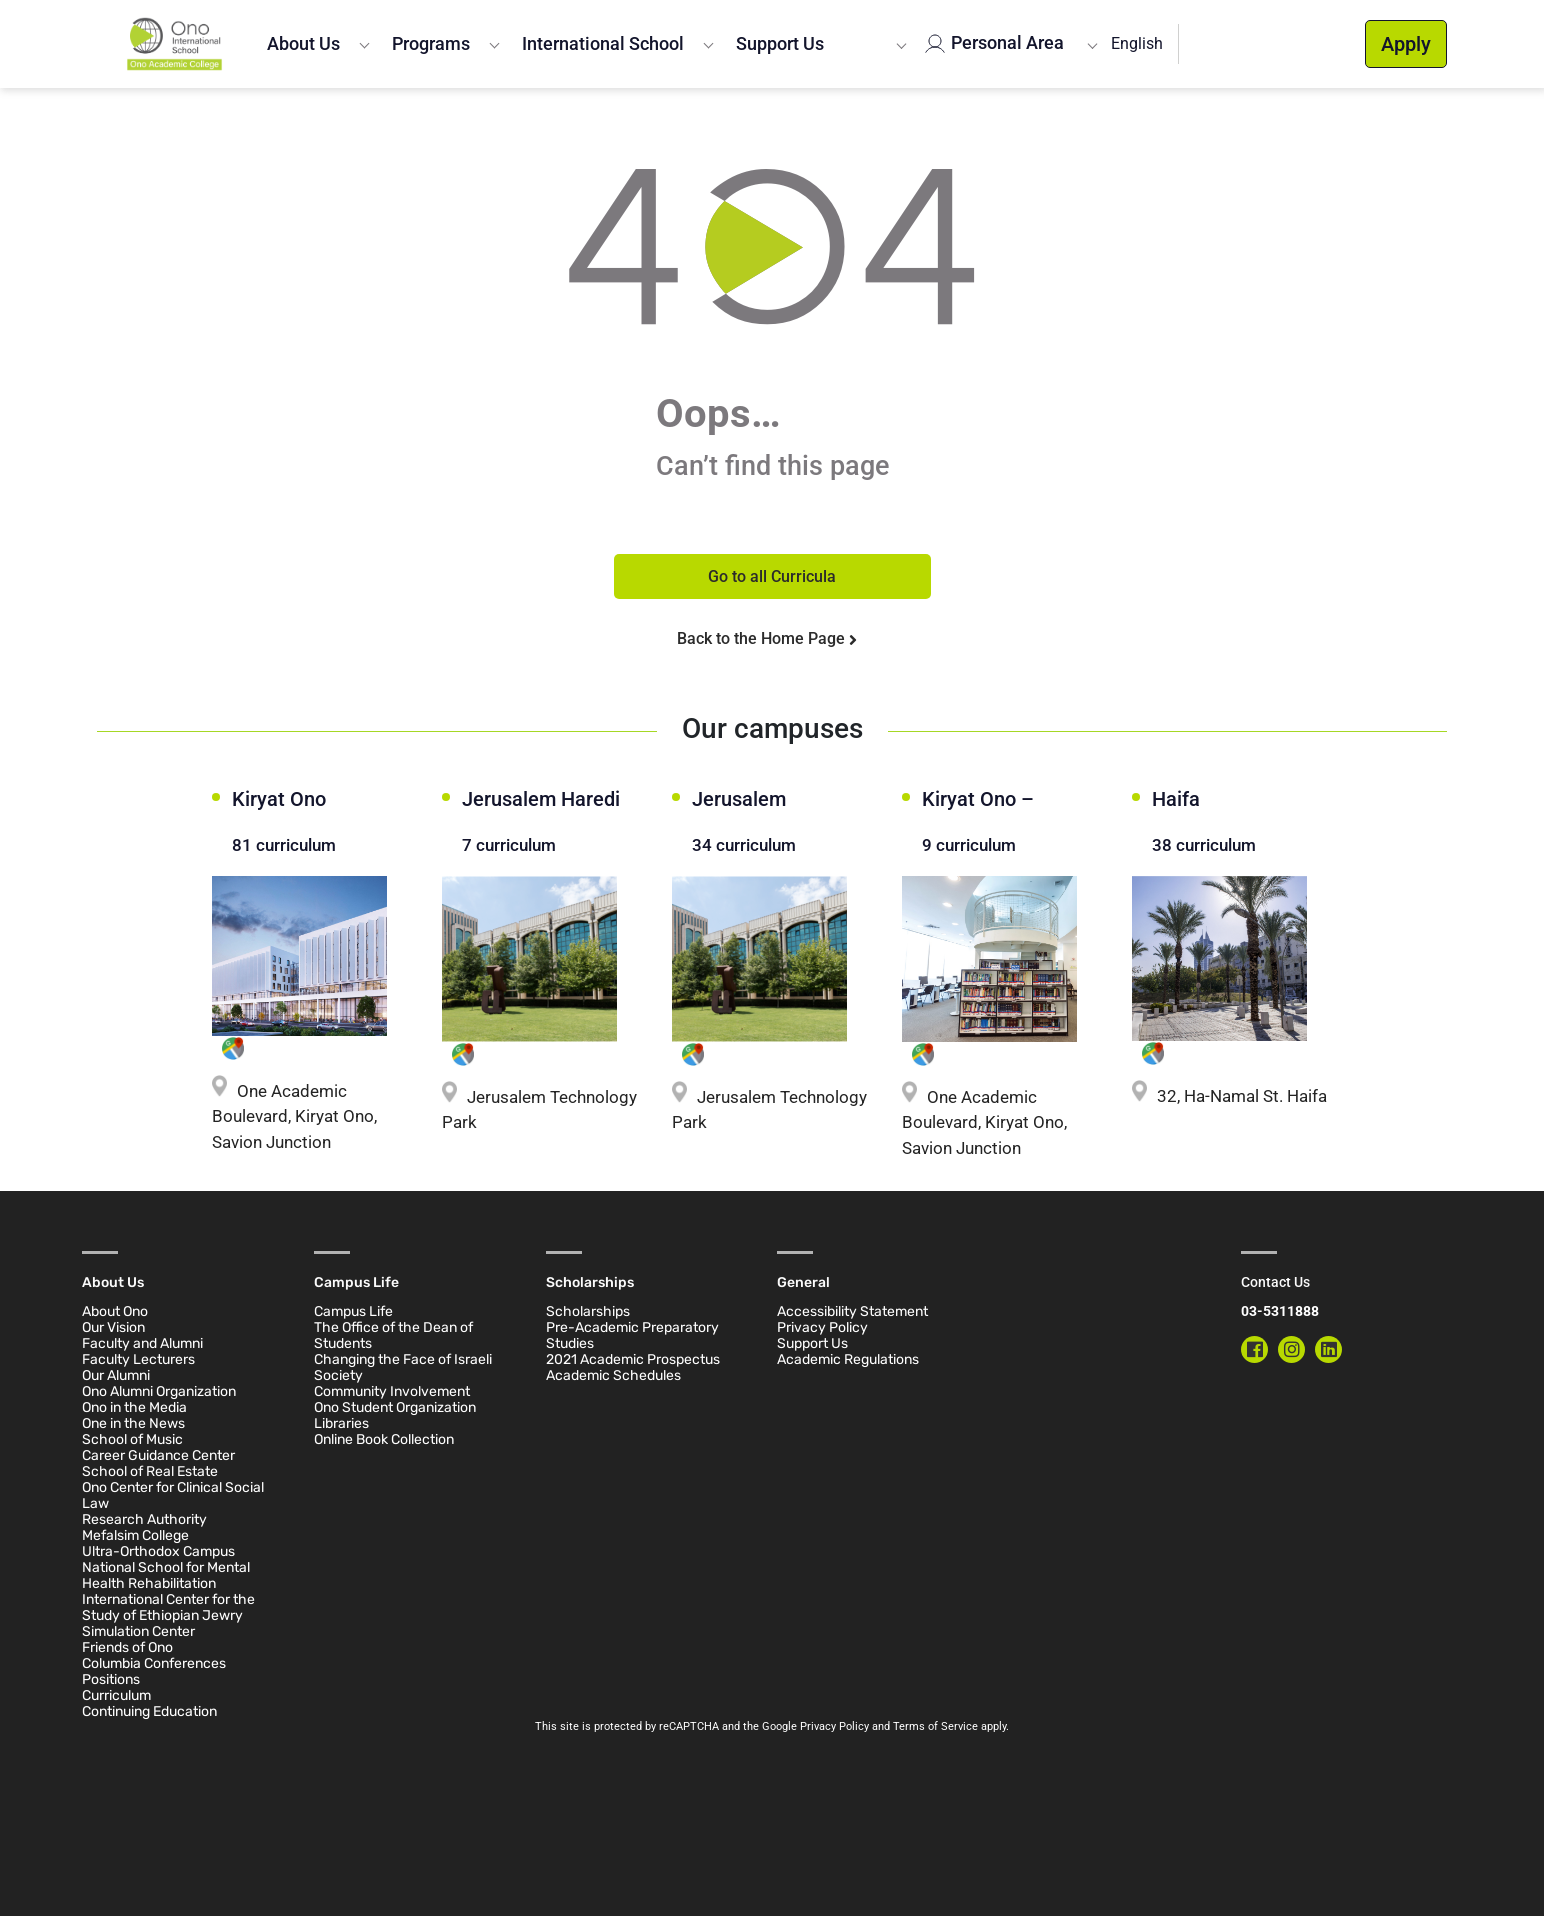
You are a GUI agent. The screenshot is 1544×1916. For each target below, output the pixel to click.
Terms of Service (935, 1726)
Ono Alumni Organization (159, 1391)
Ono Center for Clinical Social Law (173, 1495)
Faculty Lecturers (138, 1359)
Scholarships (588, 1311)
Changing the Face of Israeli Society (403, 1367)
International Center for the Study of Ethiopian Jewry (168, 1607)
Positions (111, 1679)
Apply (1406, 44)
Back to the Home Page (763, 638)
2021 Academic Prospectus (633, 1359)
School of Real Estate (150, 1471)
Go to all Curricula (772, 576)
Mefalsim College (135, 1535)
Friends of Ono (127, 1647)
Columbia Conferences (154, 1663)
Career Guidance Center (158, 1455)
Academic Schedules (613, 1375)
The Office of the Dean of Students (393, 1335)
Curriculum (116, 1695)
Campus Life (353, 1311)
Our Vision (113, 1327)
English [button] (1137, 43)
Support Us (780, 43)
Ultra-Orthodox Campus (158, 1551)
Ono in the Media (134, 1407)
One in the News (133, 1423)
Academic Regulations (848, 1359)
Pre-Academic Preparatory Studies (632, 1335)
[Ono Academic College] (174, 43)
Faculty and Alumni (142, 1343)
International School (603, 43)
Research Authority (144, 1519)
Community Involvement (392, 1391)
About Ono (115, 1311)
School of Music (132, 1439)
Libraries (341, 1423)
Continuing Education (149, 1711)
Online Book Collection (384, 1439)
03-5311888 (1280, 1311)
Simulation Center (138, 1631)
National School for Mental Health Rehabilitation (166, 1575)
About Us (303, 43)
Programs (431, 43)
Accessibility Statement (852, 1311)
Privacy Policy (822, 1327)
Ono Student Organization (395, 1407)
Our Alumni (116, 1375)
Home (115, 113)
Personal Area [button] (1005, 42)
